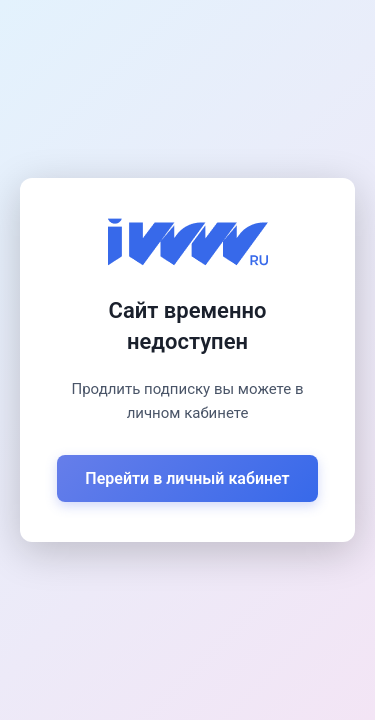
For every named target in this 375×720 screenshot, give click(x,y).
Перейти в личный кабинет (187, 478)
